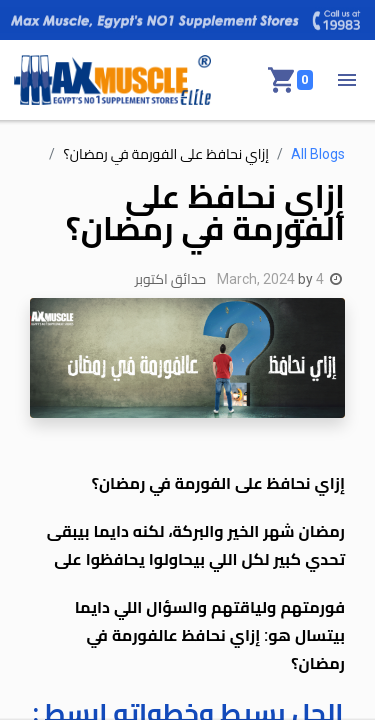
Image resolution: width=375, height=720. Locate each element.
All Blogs (318, 154)
